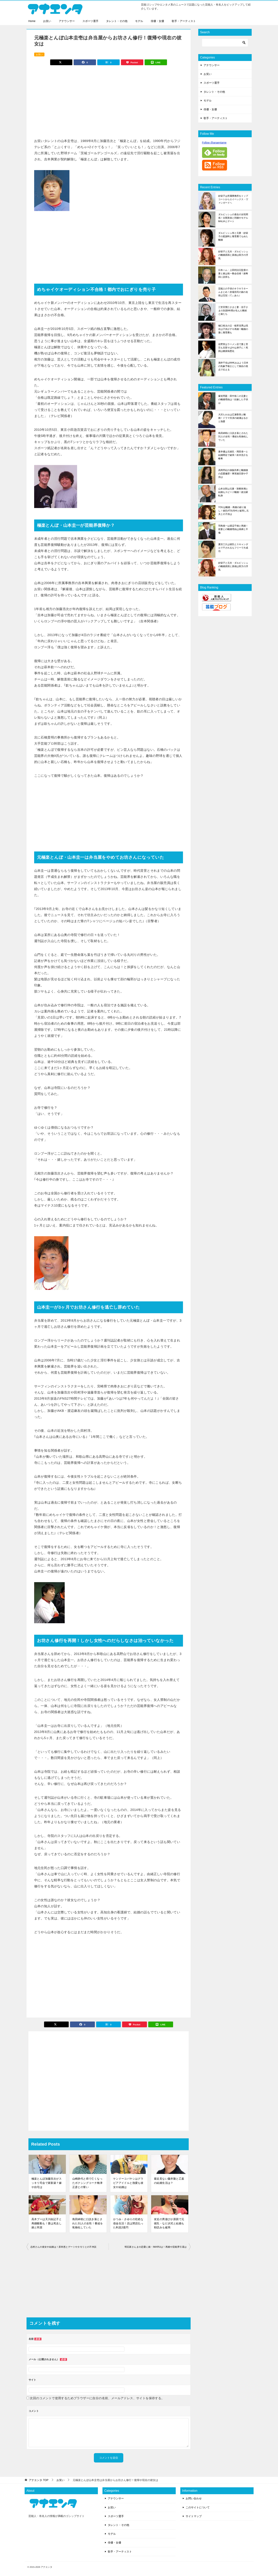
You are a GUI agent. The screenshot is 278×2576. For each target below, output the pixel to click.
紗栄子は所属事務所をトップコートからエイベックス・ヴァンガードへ (233, 199)
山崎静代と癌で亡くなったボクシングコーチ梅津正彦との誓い (87, 2182)
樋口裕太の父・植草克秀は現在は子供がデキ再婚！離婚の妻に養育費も (233, 329)
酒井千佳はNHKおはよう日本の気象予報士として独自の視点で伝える (233, 366)
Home (31, 21)
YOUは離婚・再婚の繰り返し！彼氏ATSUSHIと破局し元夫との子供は (233, 510)
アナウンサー (67, 21)
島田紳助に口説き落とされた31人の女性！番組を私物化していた (87, 2223)
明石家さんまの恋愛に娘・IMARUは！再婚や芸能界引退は (156, 2247)
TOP (38, 2480)
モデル (139, 21)
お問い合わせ (194, 2498)
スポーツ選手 (90, 21)
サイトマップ (194, 2516)
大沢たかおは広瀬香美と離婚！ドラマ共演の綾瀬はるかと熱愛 (233, 418)
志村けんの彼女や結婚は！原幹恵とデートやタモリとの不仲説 (63, 2247)
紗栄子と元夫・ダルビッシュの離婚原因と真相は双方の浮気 (233, 255)
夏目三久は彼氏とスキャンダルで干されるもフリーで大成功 (233, 548)
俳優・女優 (157, 21)
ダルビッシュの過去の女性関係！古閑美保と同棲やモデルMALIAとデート (233, 218)
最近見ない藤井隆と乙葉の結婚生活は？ (169, 2180)
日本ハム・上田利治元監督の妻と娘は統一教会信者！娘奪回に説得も (233, 273)
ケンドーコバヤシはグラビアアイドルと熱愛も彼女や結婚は (128, 2182)
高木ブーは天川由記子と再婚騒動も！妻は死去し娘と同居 (46, 2223)
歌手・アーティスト (184, 21)
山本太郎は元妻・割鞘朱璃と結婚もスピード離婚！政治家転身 (233, 492)
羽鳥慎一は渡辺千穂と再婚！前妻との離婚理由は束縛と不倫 (233, 529)
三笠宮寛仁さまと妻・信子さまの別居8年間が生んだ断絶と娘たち (233, 310)
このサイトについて (198, 2507)
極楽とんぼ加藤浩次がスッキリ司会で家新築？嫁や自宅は (46, 2182)
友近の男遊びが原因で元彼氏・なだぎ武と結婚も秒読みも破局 (169, 2223)
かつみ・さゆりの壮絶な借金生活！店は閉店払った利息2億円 (128, 2223)
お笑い (47, 21)
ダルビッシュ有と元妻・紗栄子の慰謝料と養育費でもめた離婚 (233, 236)
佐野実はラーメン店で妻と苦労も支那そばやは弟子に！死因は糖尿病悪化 (233, 347)
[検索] (225, 42)
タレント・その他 (116, 21)
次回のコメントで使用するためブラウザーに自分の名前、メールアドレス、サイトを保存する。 (97, 2398)
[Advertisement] (108, 100)
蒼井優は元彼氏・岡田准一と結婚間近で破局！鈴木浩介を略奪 (233, 455)
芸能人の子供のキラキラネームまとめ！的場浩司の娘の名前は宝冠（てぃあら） (233, 292)
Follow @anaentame (214, 142)
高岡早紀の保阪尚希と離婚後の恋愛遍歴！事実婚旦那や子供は (233, 473)
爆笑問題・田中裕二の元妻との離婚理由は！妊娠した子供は (233, 399)
